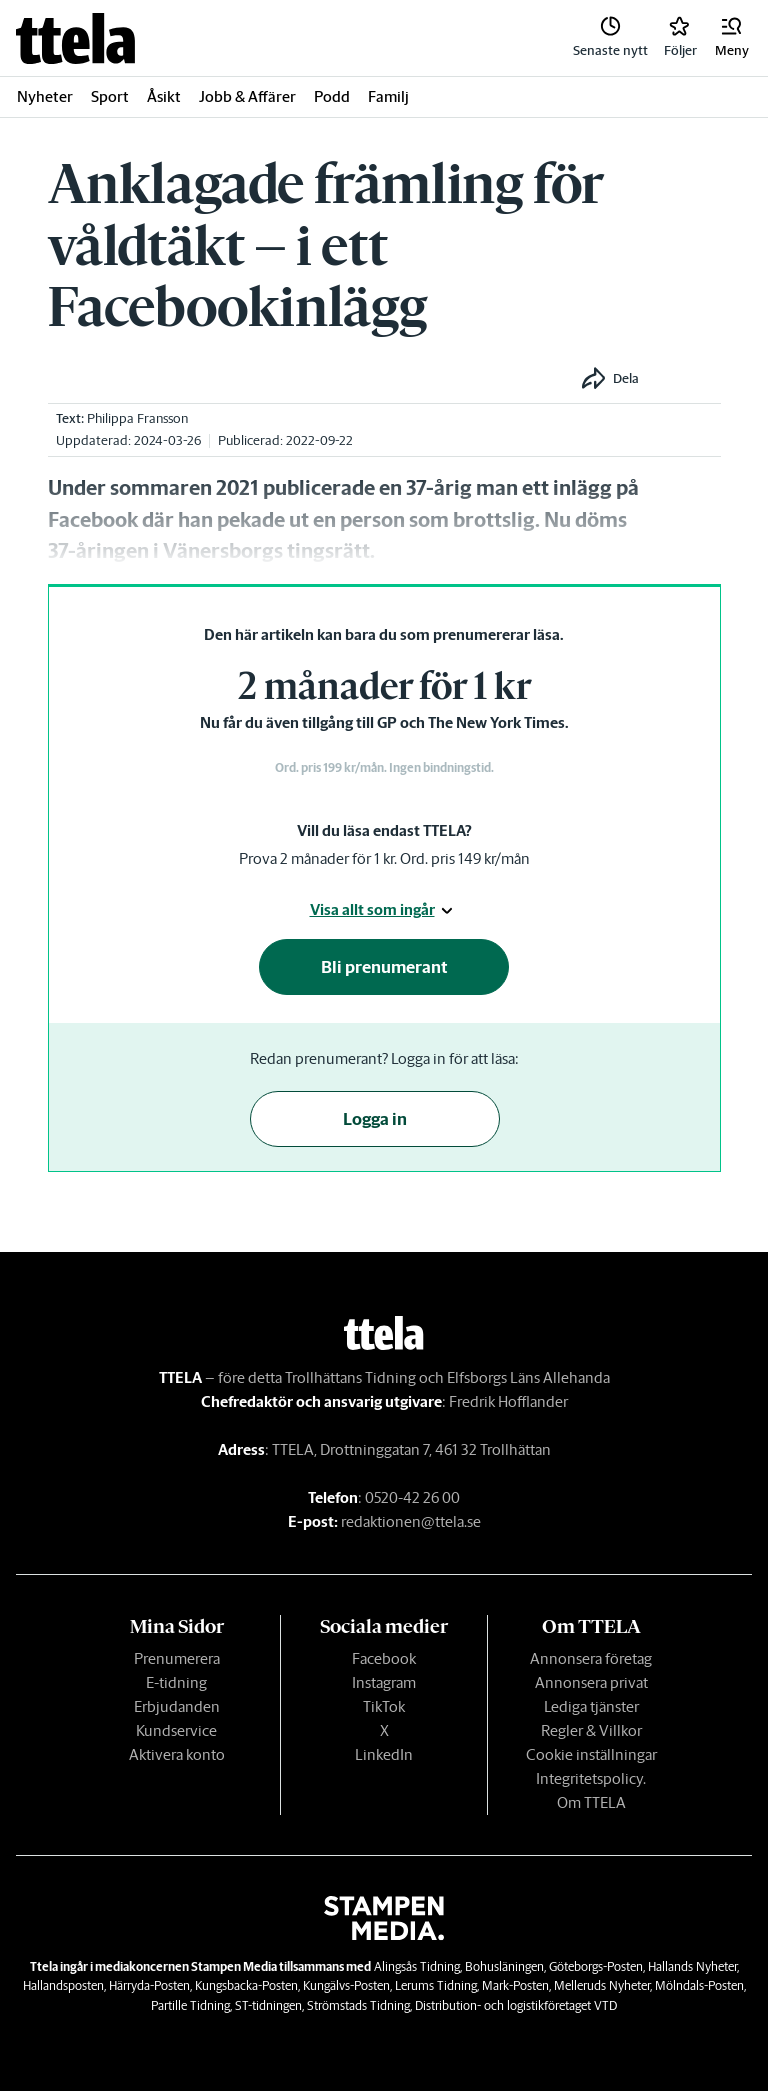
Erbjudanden (177, 1706)
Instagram (384, 1682)
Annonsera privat (591, 1682)
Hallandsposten (63, 1985)
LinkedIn (384, 1754)
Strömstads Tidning (358, 2005)
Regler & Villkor (591, 1730)
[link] (75, 38)
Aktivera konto (177, 1754)
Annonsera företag (591, 1658)
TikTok (384, 1706)
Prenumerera (177, 1658)
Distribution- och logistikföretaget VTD (516, 2005)
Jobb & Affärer (247, 96)
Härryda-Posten (149, 1985)
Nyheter (45, 96)
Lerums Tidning (436, 1985)
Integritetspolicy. (591, 1778)
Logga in (375, 1119)
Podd (332, 96)
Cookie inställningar (591, 1754)
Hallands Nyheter (692, 1966)
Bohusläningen (504, 1966)
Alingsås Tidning (417, 1966)
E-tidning (176, 1682)
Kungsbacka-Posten (246, 1985)
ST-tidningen (268, 2005)
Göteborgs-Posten (596, 1966)
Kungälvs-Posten (346, 1985)
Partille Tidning (190, 2005)
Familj (388, 96)
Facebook (384, 1658)
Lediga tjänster (591, 1706)
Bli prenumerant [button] (384, 967)
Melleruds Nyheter (602, 1985)
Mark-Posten (515, 1985)
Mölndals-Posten (699, 1985)
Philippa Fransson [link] (137, 418)
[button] (732, 38)
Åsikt (164, 96)
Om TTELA (591, 1802)
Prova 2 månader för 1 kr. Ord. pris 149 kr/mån (384, 858)
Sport (110, 96)
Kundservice (176, 1730)
